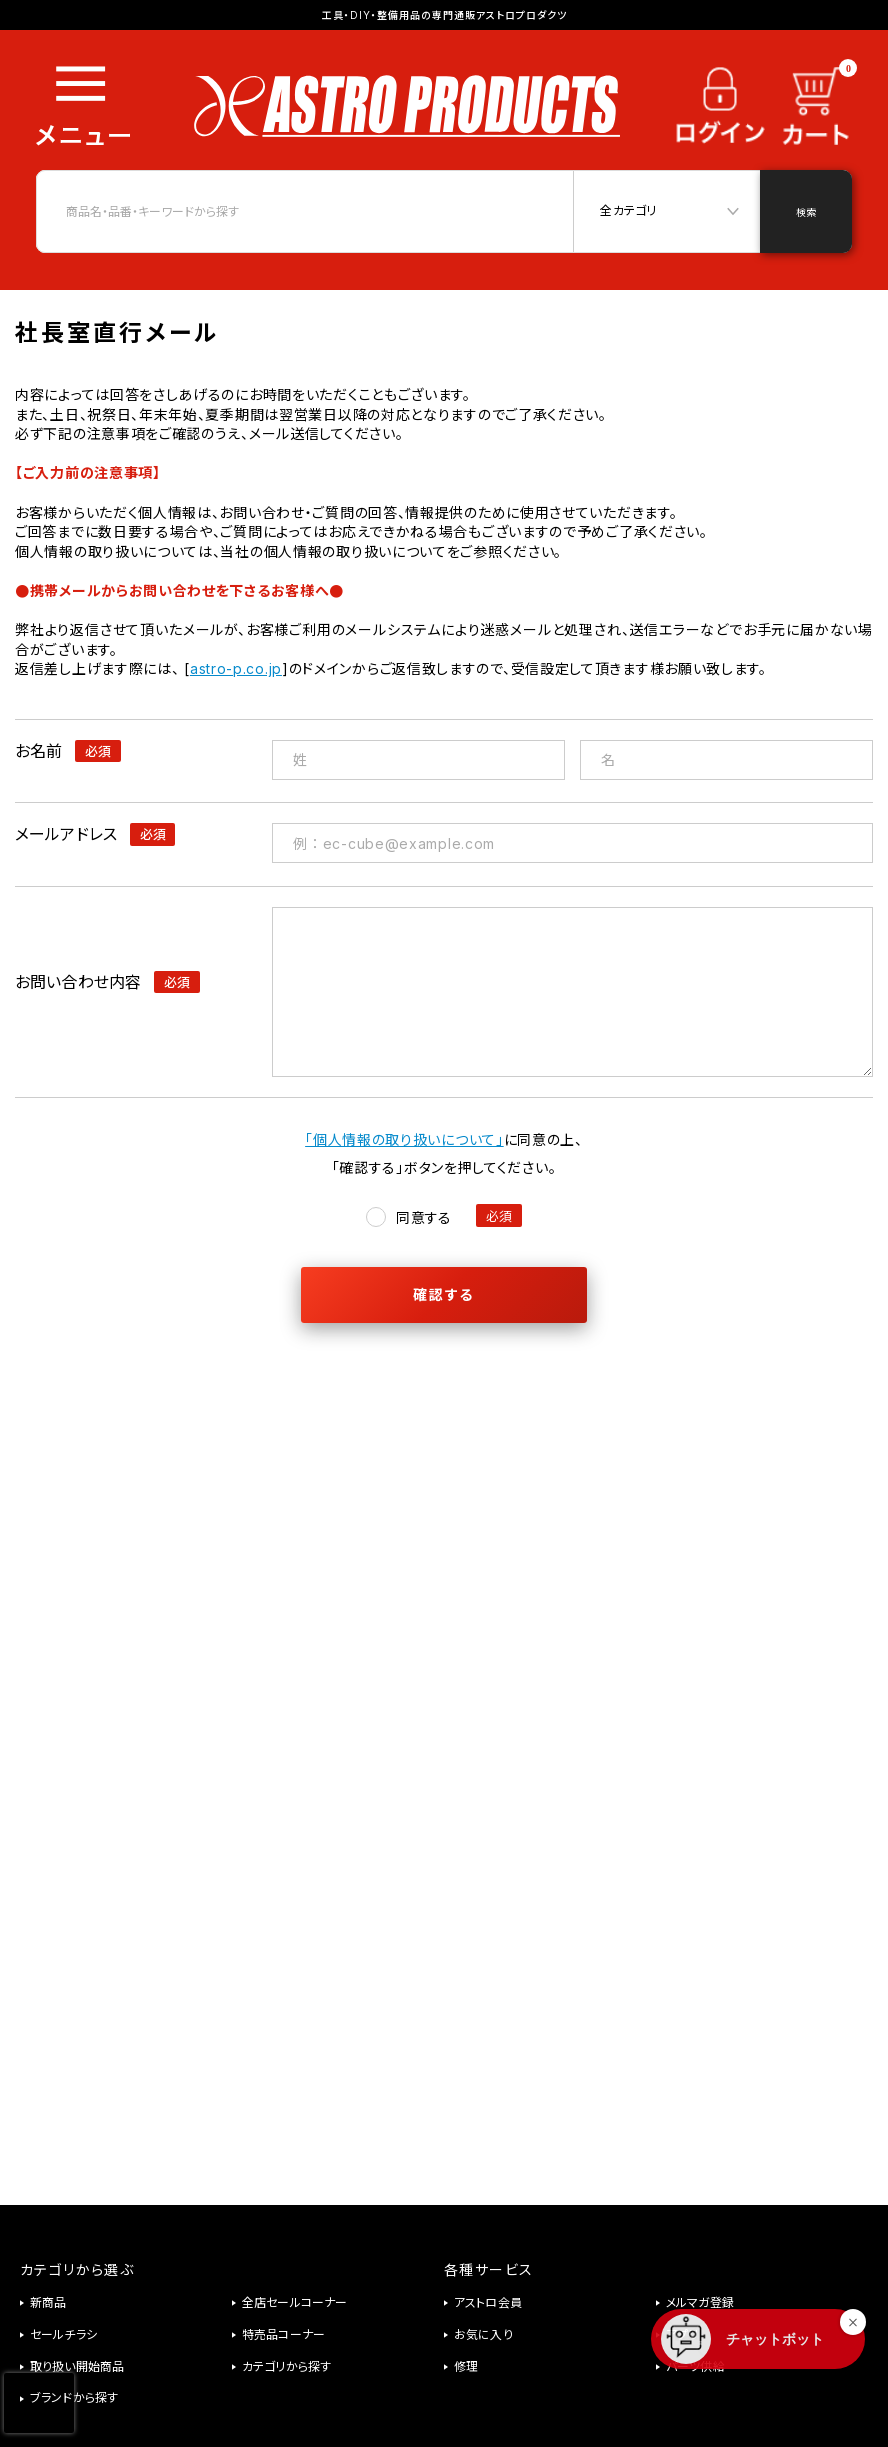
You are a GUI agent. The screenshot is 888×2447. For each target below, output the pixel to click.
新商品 (48, 2302)
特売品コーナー (283, 2334)
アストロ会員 (488, 2302)
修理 (466, 2366)
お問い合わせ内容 (78, 982)
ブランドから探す (74, 2397)
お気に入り (483, 2334)
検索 (806, 212)
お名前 (38, 751)
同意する (423, 1217)
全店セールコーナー (294, 2302)
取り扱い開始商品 (77, 2366)
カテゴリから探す (286, 2366)
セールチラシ (63, 2334)
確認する (444, 1294)
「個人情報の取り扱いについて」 (404, 1139)
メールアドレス (66, 834)
